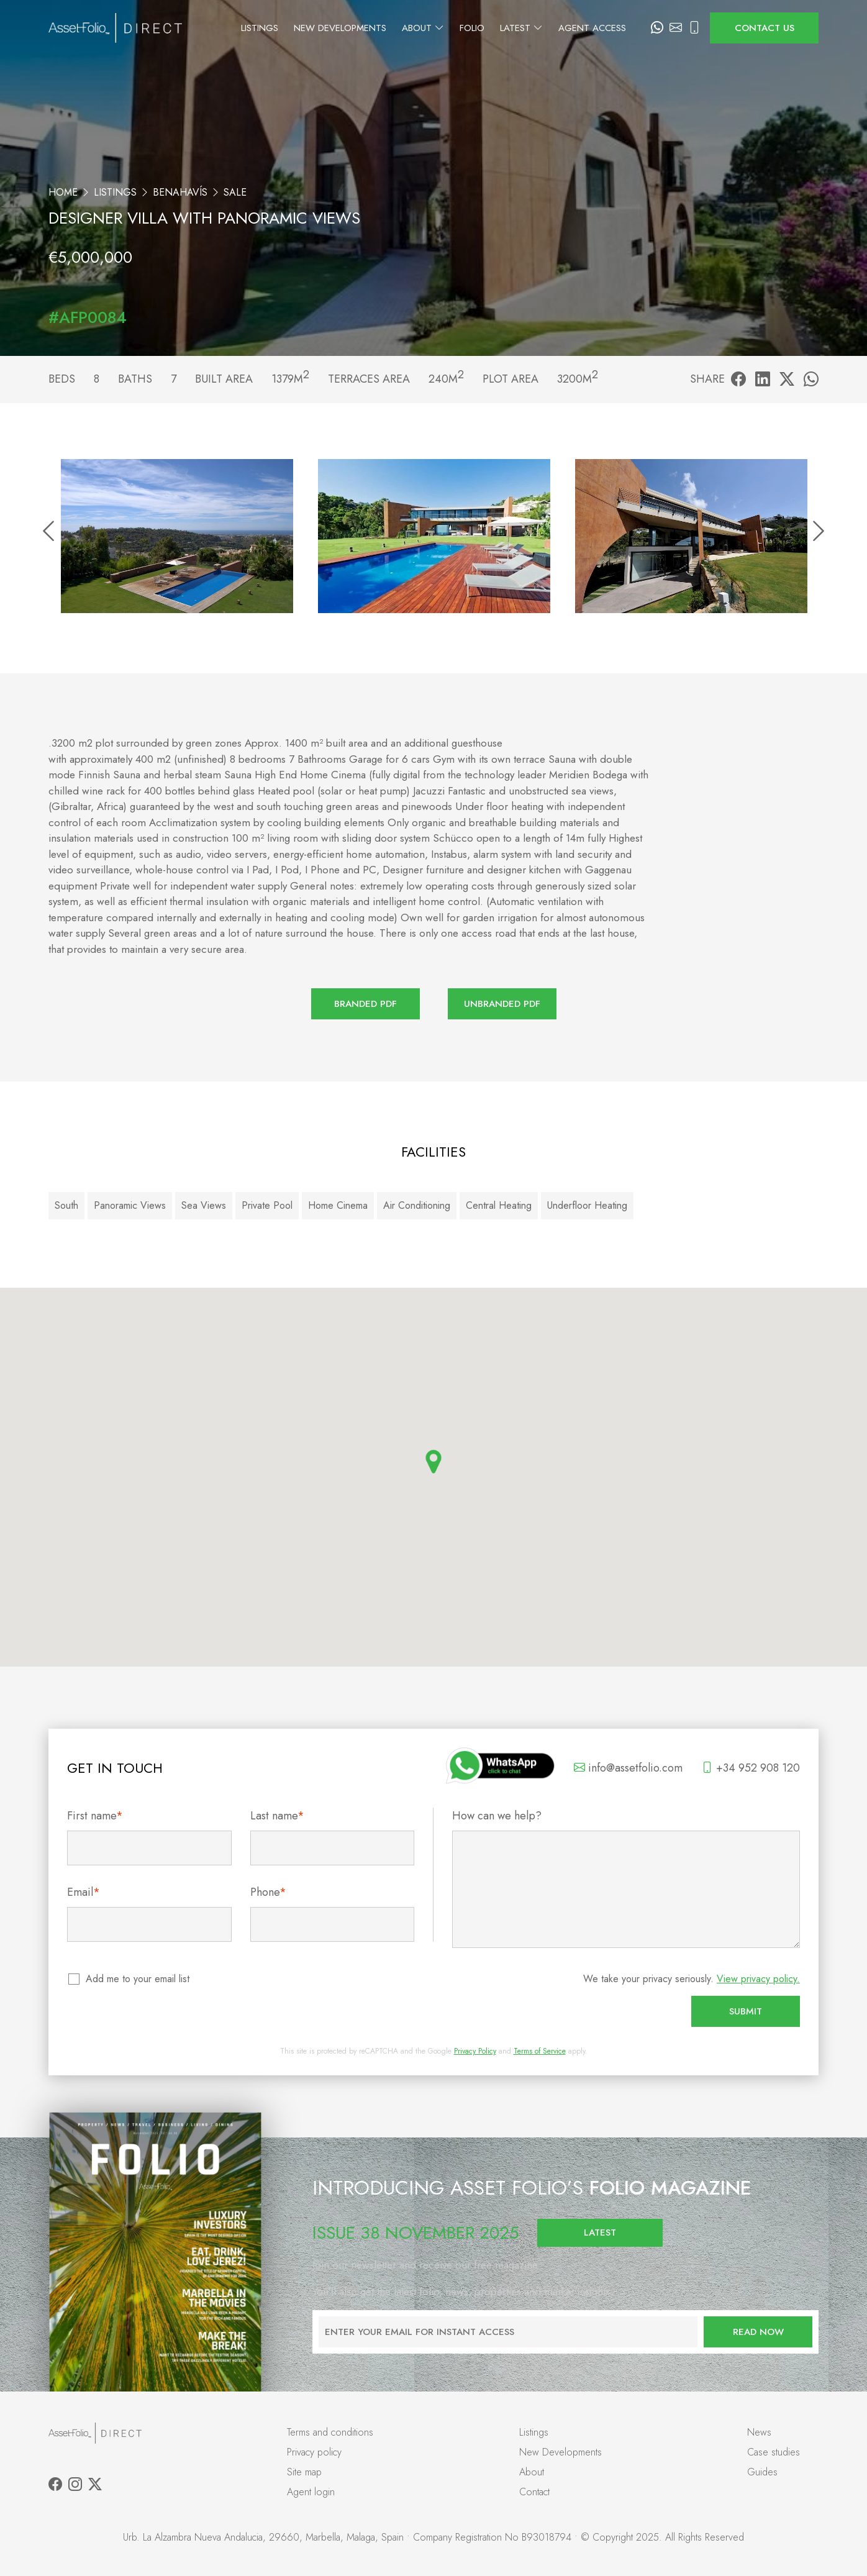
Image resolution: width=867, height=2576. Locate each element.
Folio (484, 28)
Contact (534, 2492)
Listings (272, 28)
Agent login (311, 2492)
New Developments (352, 28)
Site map (304, 2472)
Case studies (773, 2452)
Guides (762, 2472)
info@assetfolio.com (628, 1768)
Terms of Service (540, 2051)
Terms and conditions (330, 2432)
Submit (745, 2011)
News (759, 2432)
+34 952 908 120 (751, 1768)
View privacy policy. (758, 1979)
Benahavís (180, 192)
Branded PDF (365, 1004)
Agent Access (604, 28)
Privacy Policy (475, 2051)
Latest (533, 28)
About (435, 28)
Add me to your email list (138, 1979)
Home (63, 192)
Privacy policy (314, 2452)
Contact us (764, 28)
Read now (758, 2332)
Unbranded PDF (502, 1004)
